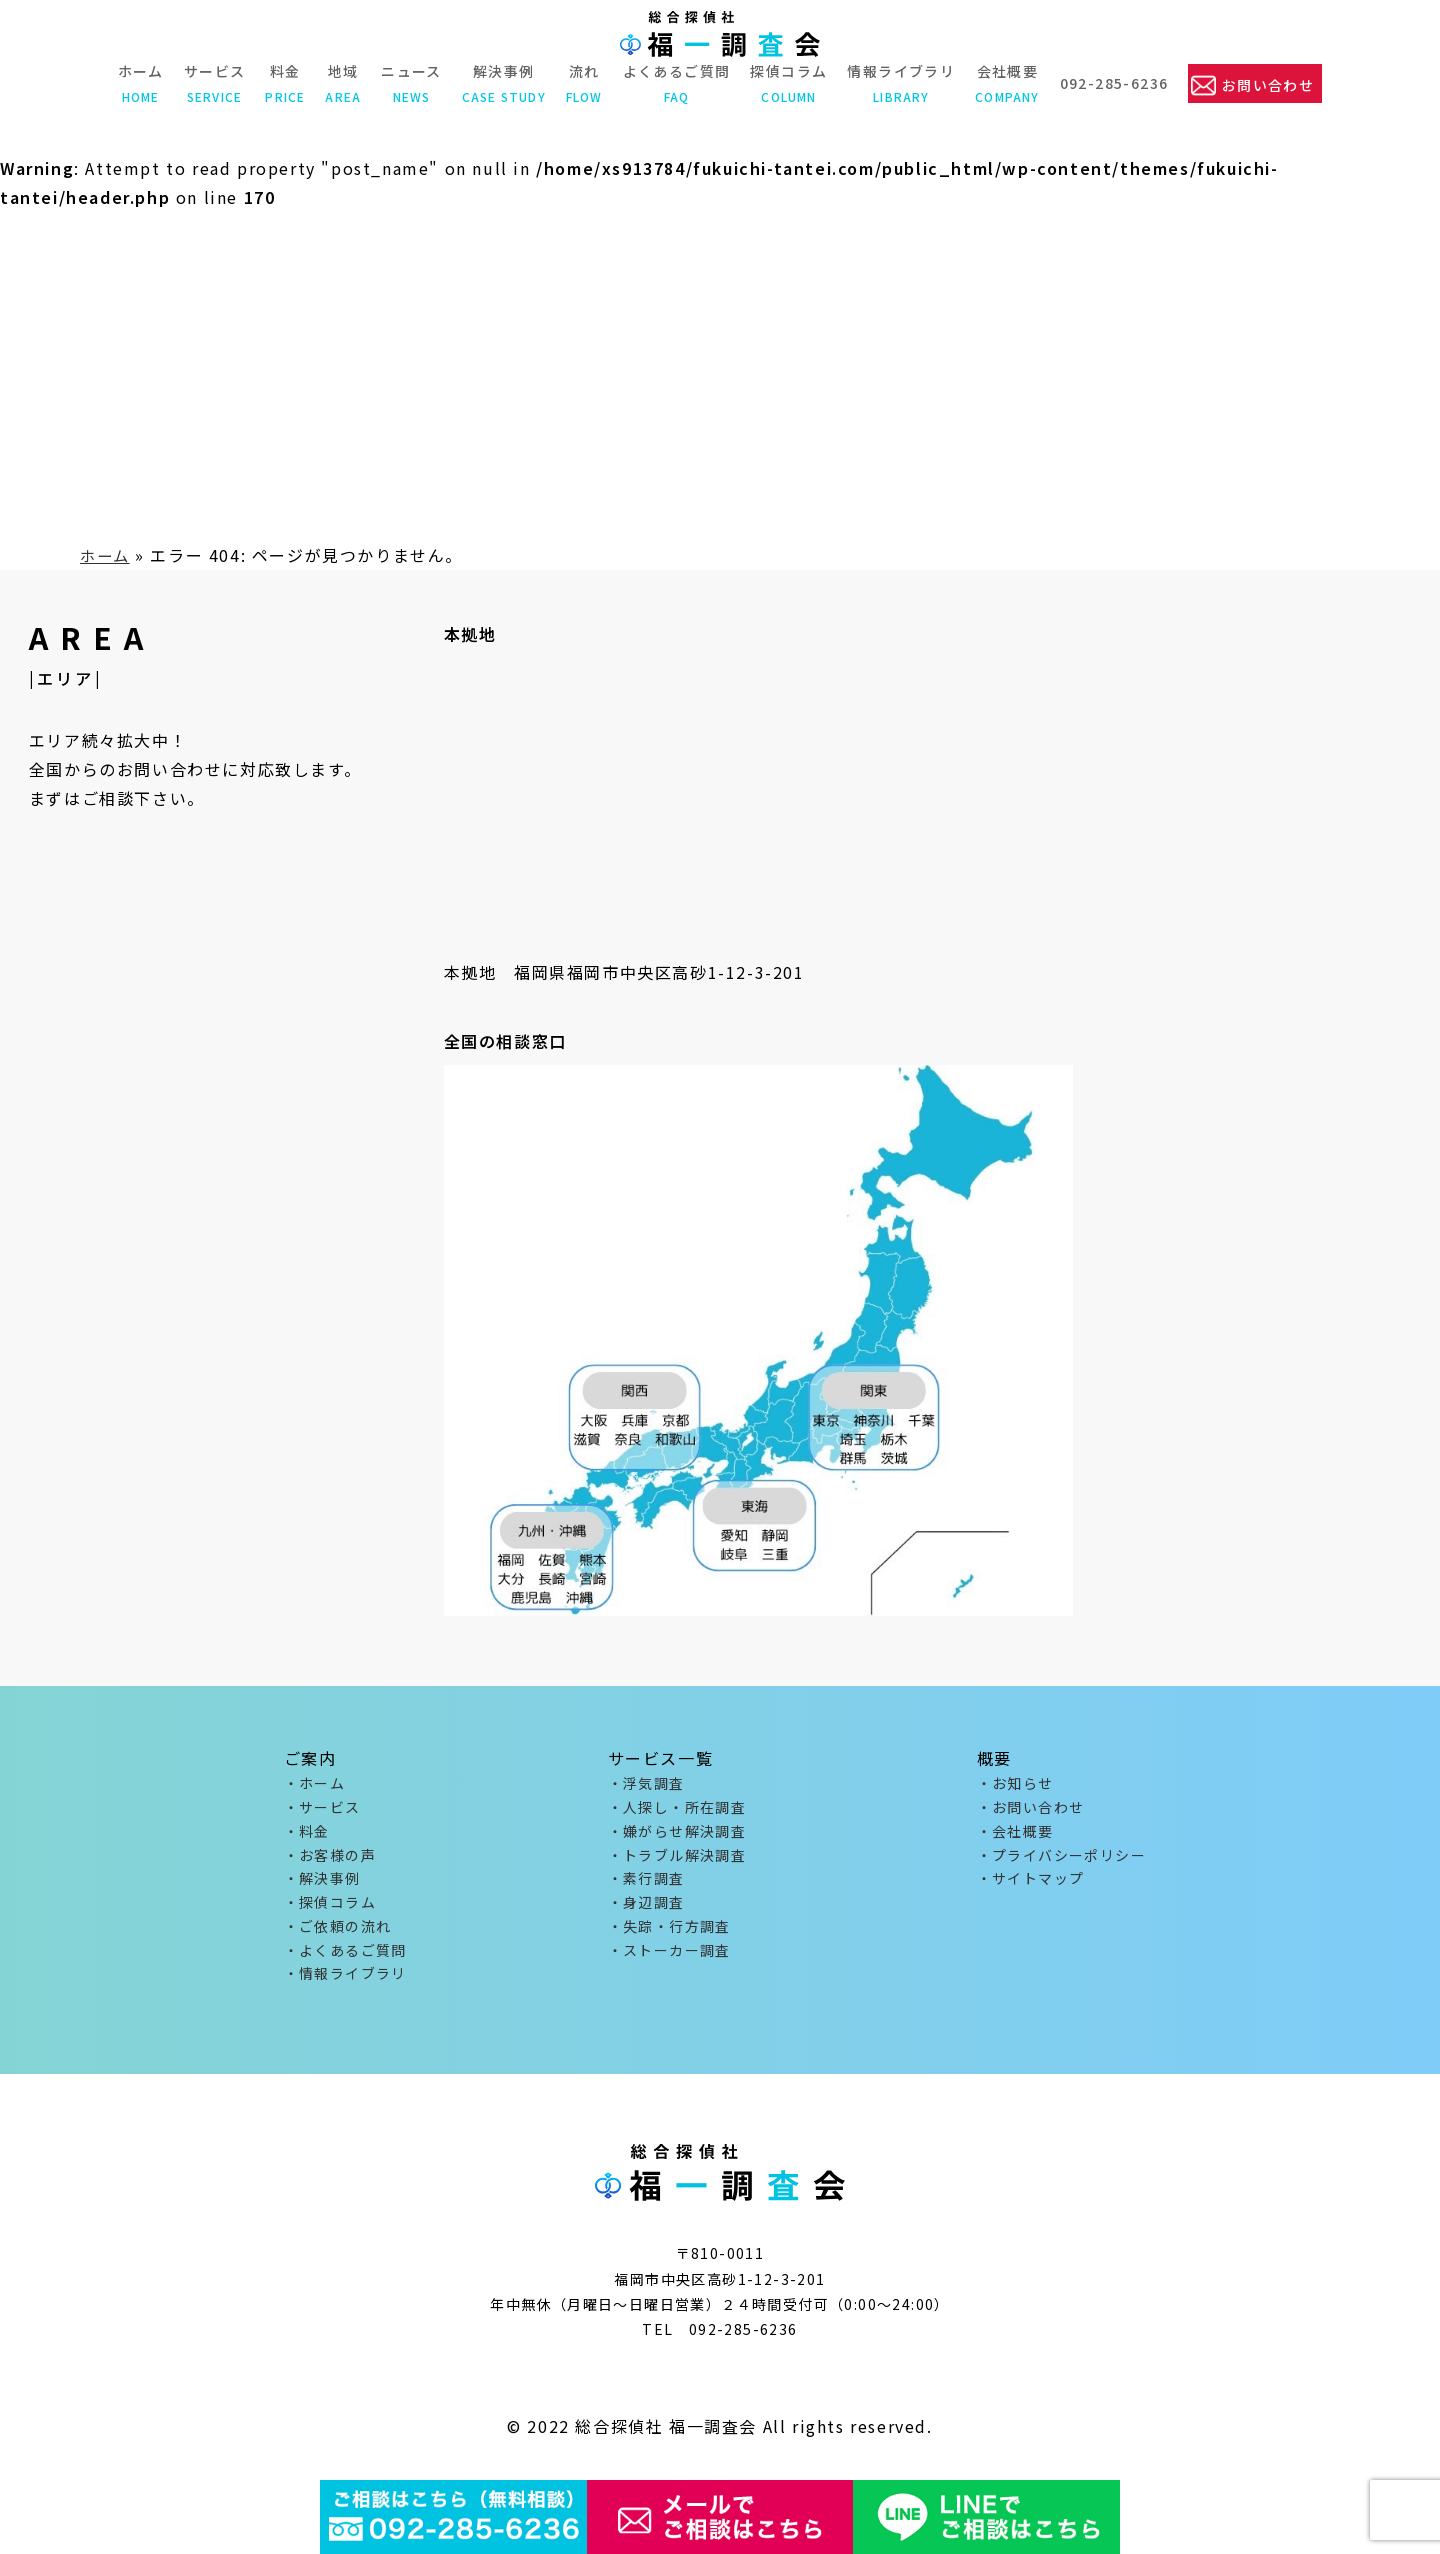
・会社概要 (1015, 1835)
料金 (284, 83)
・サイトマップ (1031, 1885)
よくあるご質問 (675, 83)
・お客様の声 (330, 1860)
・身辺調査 (646, 1910)
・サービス (322, 1810)
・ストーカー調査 (669, 1961)
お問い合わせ (1268, 84)
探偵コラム (787, 83)
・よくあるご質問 (345, 1961)
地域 (342, 83)
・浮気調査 (646, 1784)
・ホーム (315, 1784)
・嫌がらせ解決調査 (677, 1835)
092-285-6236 (1112, 83)
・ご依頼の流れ (338, 1936)
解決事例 (502, 83)
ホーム (139, 83)
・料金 (307, 1835)
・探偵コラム (330, 1910)
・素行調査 (646, 1885)
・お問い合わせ (1031, 1810)
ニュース (409, 83)
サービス (213, 83)
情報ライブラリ (900, 83)
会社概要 (1006, 83)
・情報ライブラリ (345, 1986)
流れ (582, 83)
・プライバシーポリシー (1061, 1860)
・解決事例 (322, 1885)
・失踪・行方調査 (669, 1936)
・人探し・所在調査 (677, 1810)
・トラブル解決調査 (677, 1860)
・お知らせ (1015, 1784)
